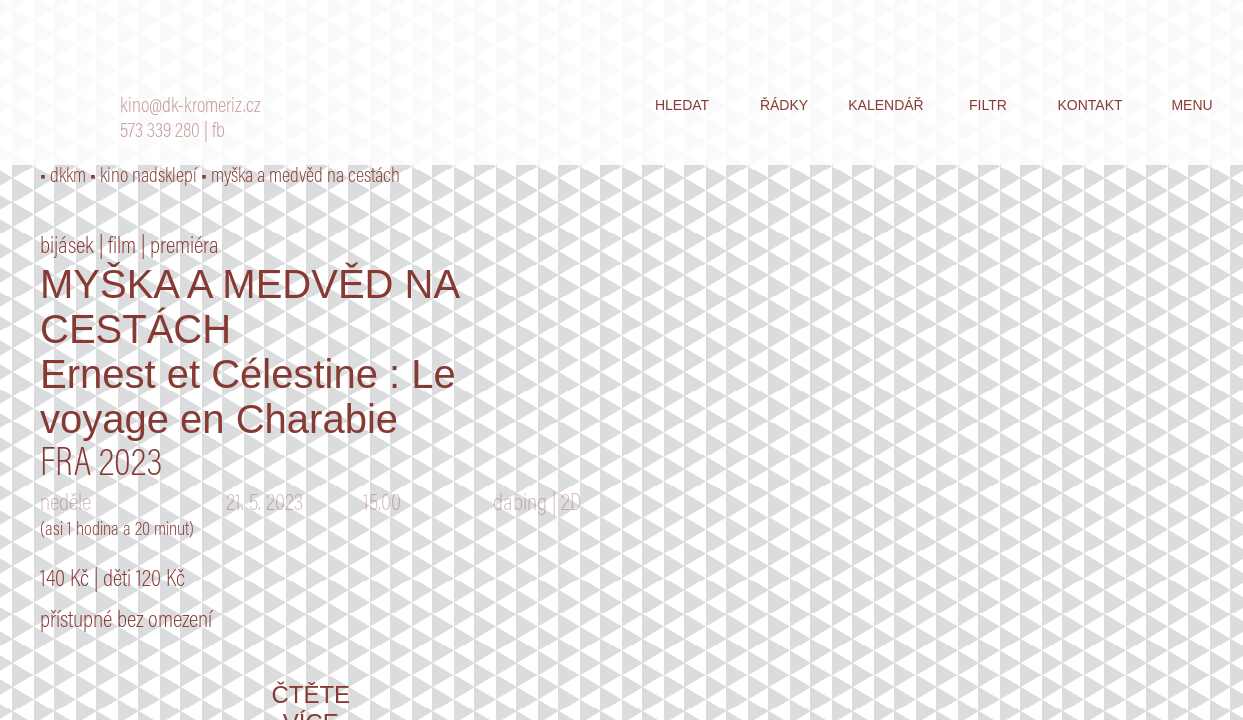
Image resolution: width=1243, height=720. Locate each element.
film (122, 247)
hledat (682, 105)
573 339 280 (160, 132)
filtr (988, 105)
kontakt (1089, 105)
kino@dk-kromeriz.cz (190, 107)
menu (1191, 105)
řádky (784, 105)
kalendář (885, 105)
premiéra (184, 247)
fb (218, 132)
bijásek (67, 247)
